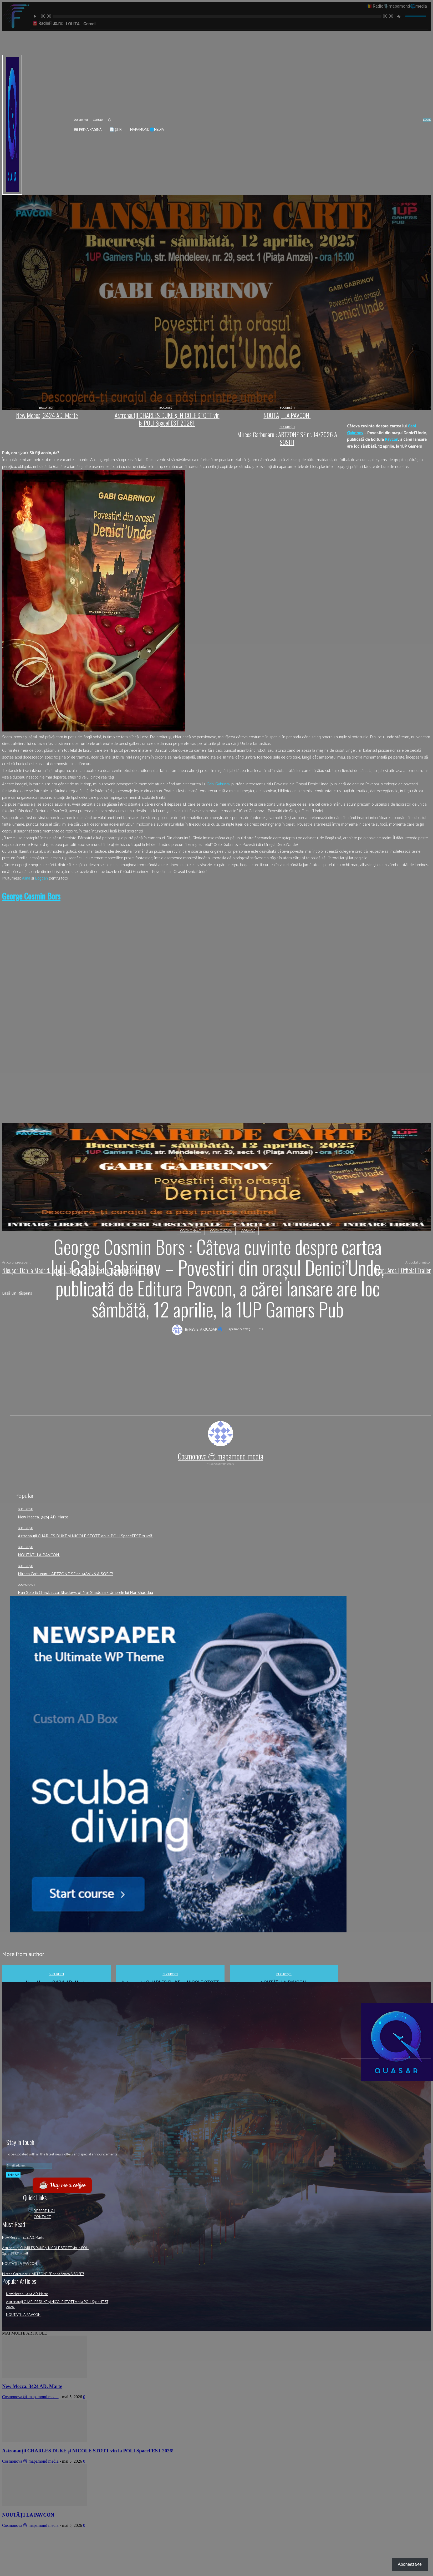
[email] (29, 2166)
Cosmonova (221, 1231)
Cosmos (248, 1231)
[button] (109, 120)
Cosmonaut (190, 1231)
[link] (391, 439)
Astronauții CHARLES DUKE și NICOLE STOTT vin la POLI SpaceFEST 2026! (85, 1536)
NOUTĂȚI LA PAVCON (39, 1555)
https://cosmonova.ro (220, 1463)
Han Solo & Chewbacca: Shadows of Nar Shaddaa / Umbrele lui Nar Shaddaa (85, 1592)
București (25, 1509)
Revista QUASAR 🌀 (205, 1329)
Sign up (13, 2174)
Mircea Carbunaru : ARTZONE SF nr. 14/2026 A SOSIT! (65, 1574)
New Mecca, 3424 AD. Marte (43, 1517)
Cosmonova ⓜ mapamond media (220, 1456)
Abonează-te (410, 2564)
